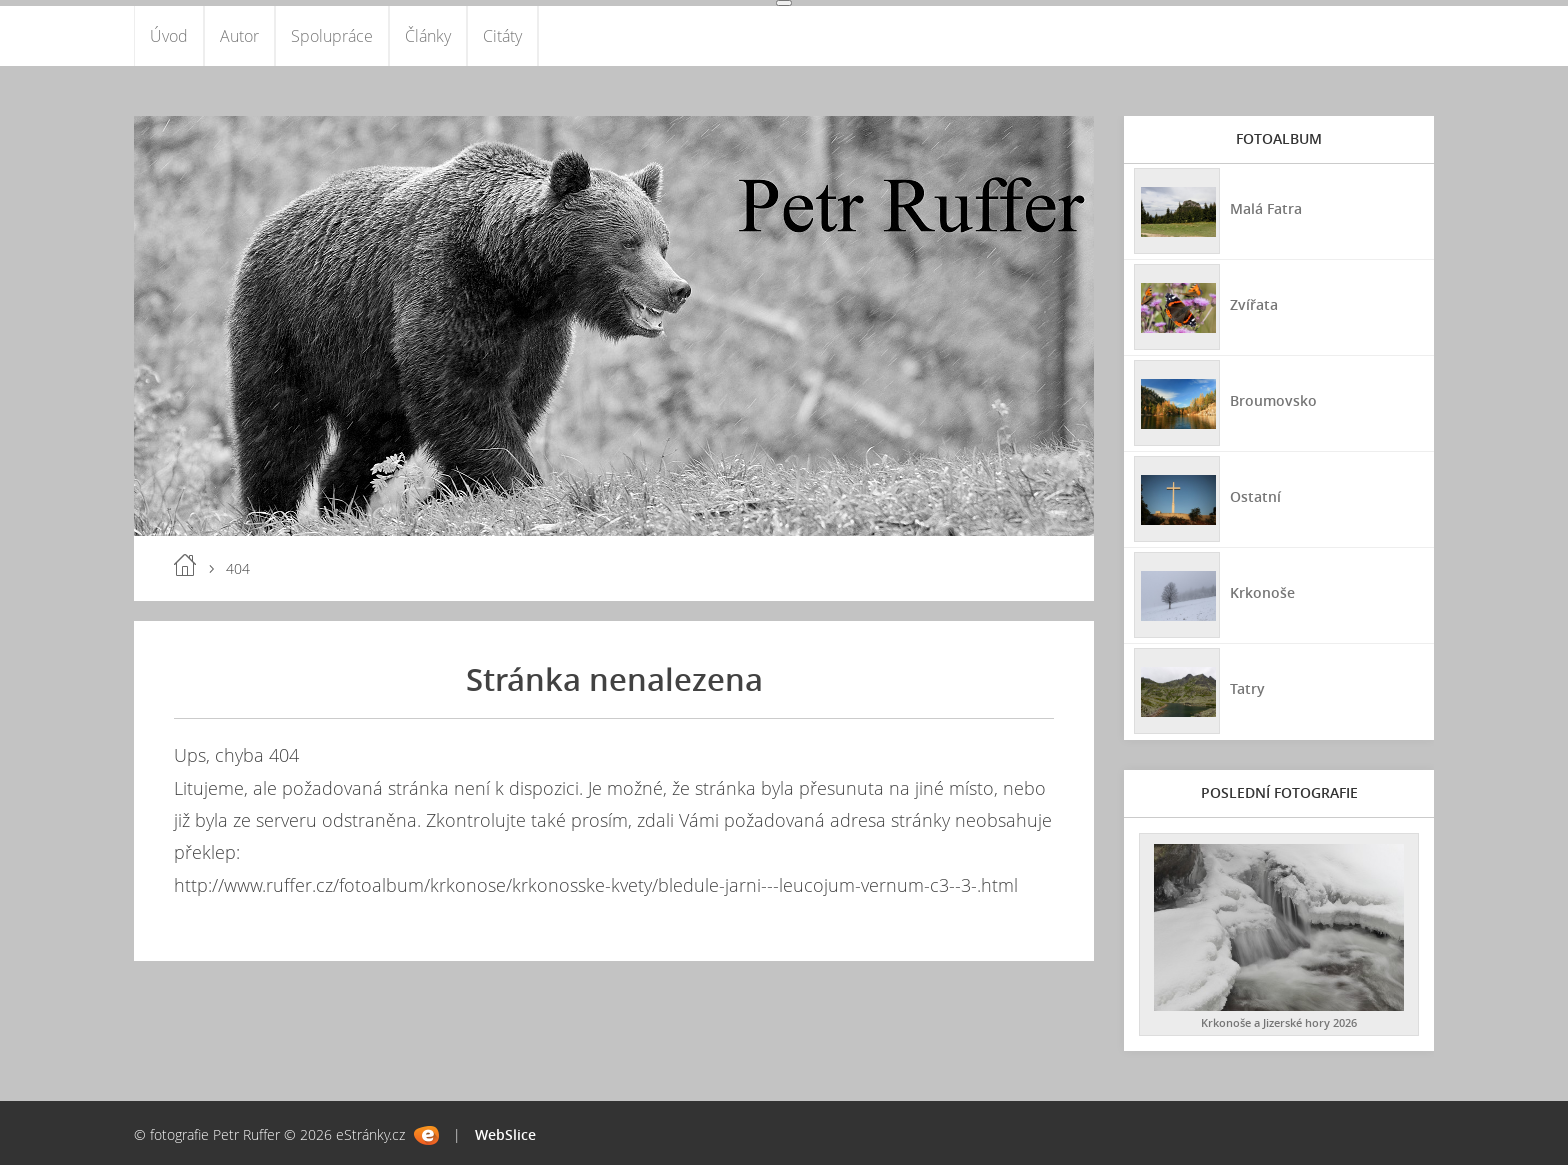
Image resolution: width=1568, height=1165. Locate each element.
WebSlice (505, 1134)
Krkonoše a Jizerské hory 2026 (1279, 1022)
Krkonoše (1262, 592)
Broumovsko (1273, 400)
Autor (239, 36)
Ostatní (1255, 496)
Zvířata (1254, 304)
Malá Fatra (1266, 208)
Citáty (502, 36)
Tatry (1247, 688)
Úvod (169, 36)
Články (428, 36)
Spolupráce (332, 36)
